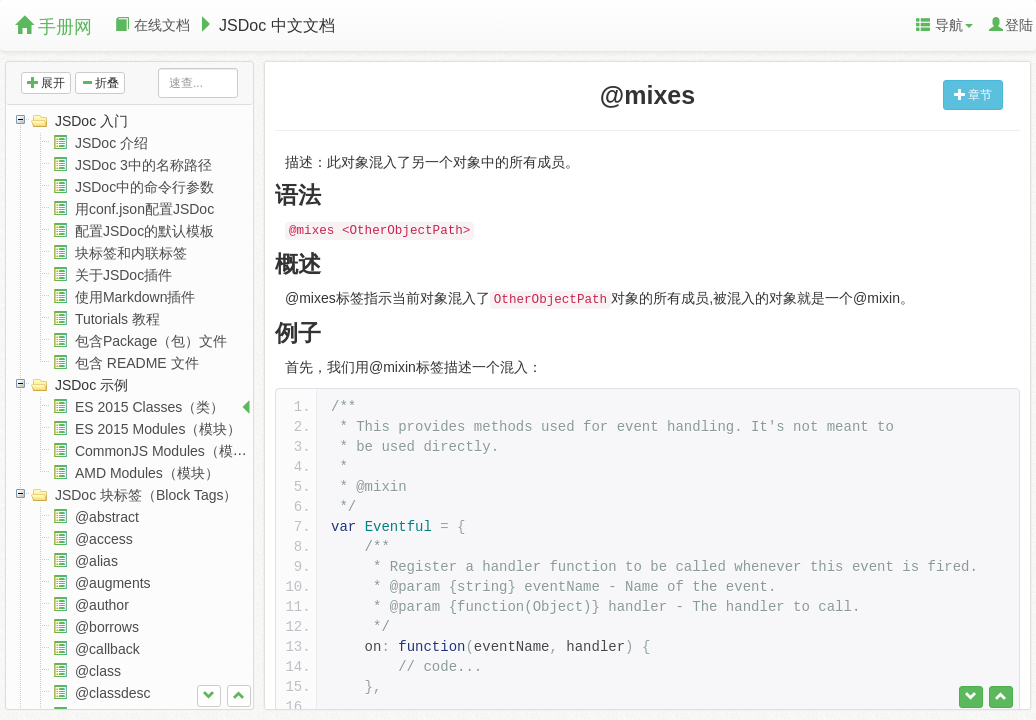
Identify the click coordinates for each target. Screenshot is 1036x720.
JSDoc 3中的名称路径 (143, 165)
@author (102, 605)
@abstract (107, 517)
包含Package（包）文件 (151, 341)
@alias (96, 561)
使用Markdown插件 (135, 297)
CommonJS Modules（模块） (168, 451)
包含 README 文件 (137, 363)
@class (98, 671)
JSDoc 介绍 (111, 143)
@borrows (107, 627)
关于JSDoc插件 (123, 275)
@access (104, 539)
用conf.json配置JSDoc (144, 209)
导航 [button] (944, 25)
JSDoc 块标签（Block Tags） (146, 495)
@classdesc (113, 693)
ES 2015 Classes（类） (149, 407)
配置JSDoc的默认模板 (144, 231)
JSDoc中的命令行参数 (144, 187)
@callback (107, 649)
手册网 (53, 26)
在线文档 (152, 25)
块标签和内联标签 (131, 253)
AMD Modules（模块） (147, 473)
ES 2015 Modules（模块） (158, 429)
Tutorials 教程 (117, 319)
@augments (113, 583)
